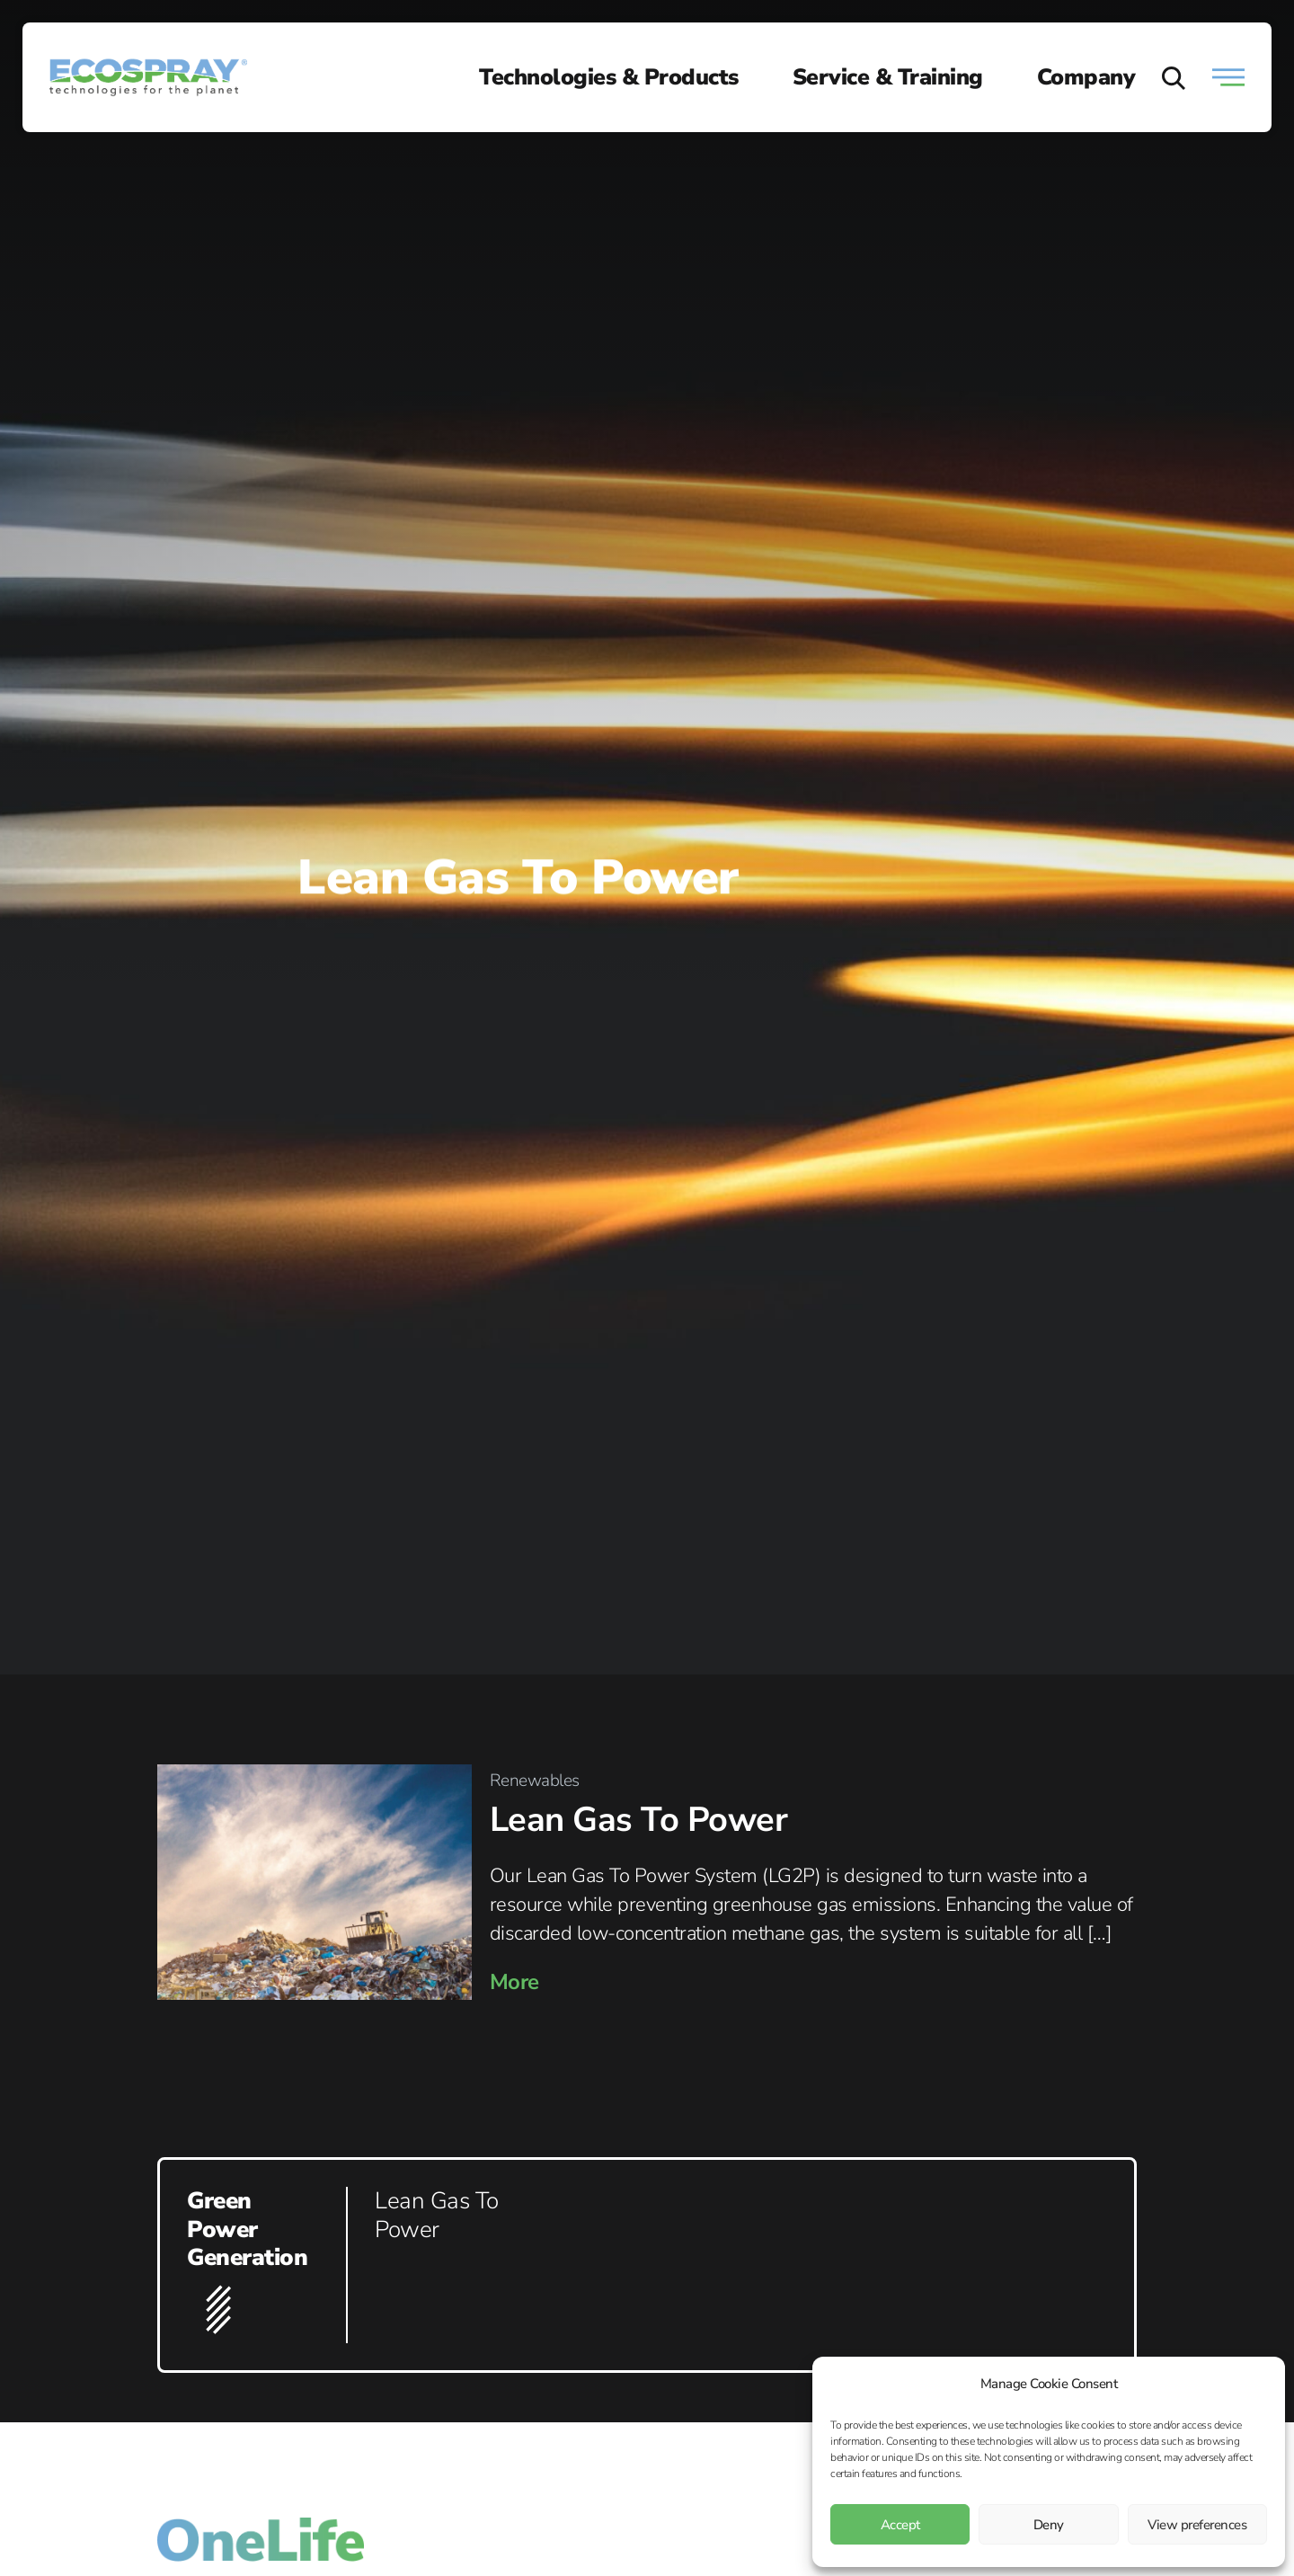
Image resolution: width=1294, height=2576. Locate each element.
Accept (900, 2525)
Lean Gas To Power (639, 1820)
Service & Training (888, 77)
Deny (1048, 2525)
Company (1086, 77)
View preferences (1197, 2525)
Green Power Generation (247, 2229)
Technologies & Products (609, 77)
